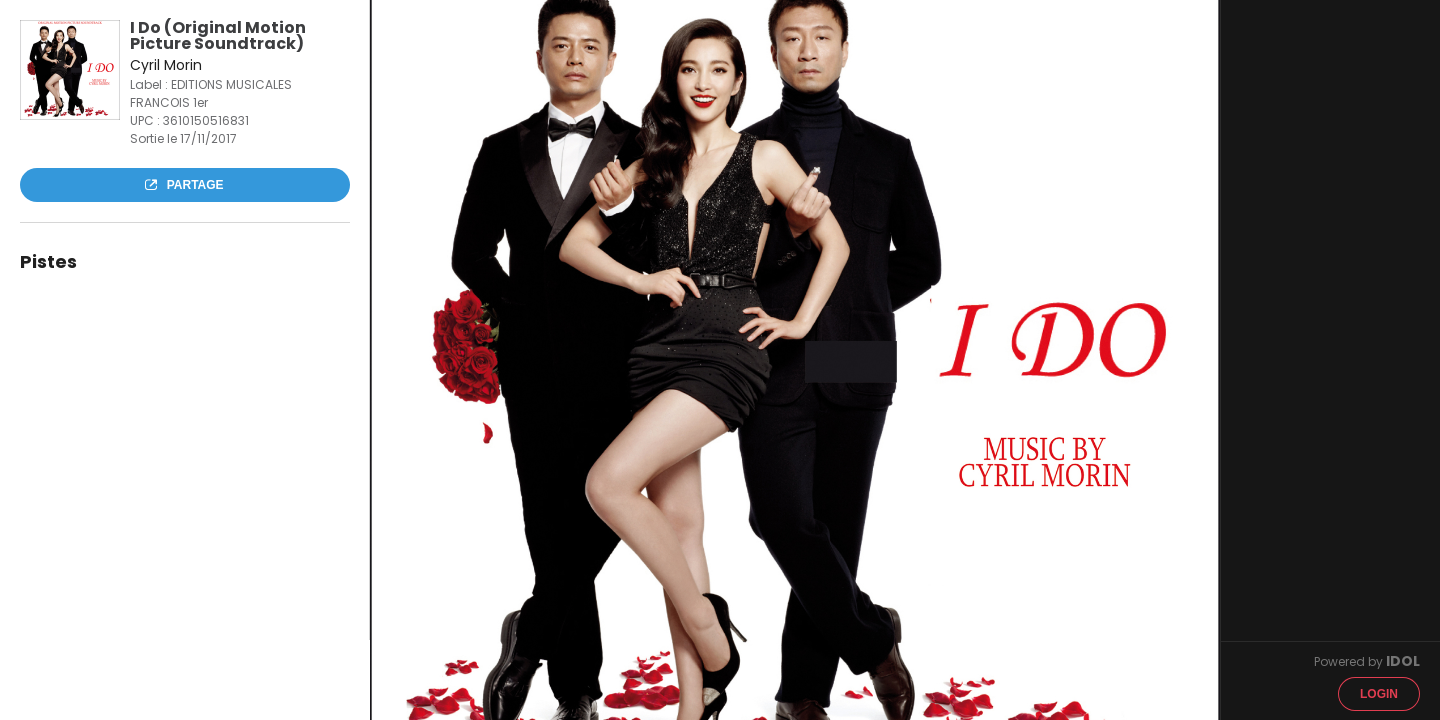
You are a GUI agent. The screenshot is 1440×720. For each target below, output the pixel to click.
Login (1379, 694)
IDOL (1403, 661)
